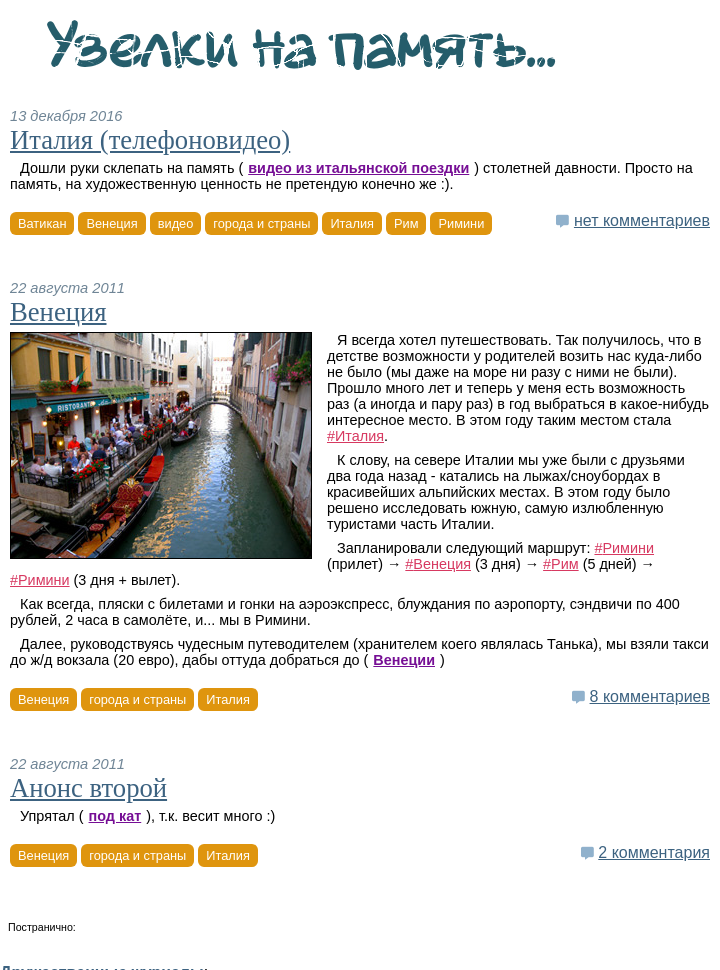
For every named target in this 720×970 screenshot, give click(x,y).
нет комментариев (642, 220)
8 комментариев (650, 696)
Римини (461, 223)
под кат (115, 816)
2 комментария (654, 852)
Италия (352, 223)
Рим (406, 223)
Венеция (111, 223)
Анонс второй (88, 788)
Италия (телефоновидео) (150, 140)
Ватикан (42, 223)
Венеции (404, 660)
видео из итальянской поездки (358, 168)
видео (176, 223)
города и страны (261, 223)
